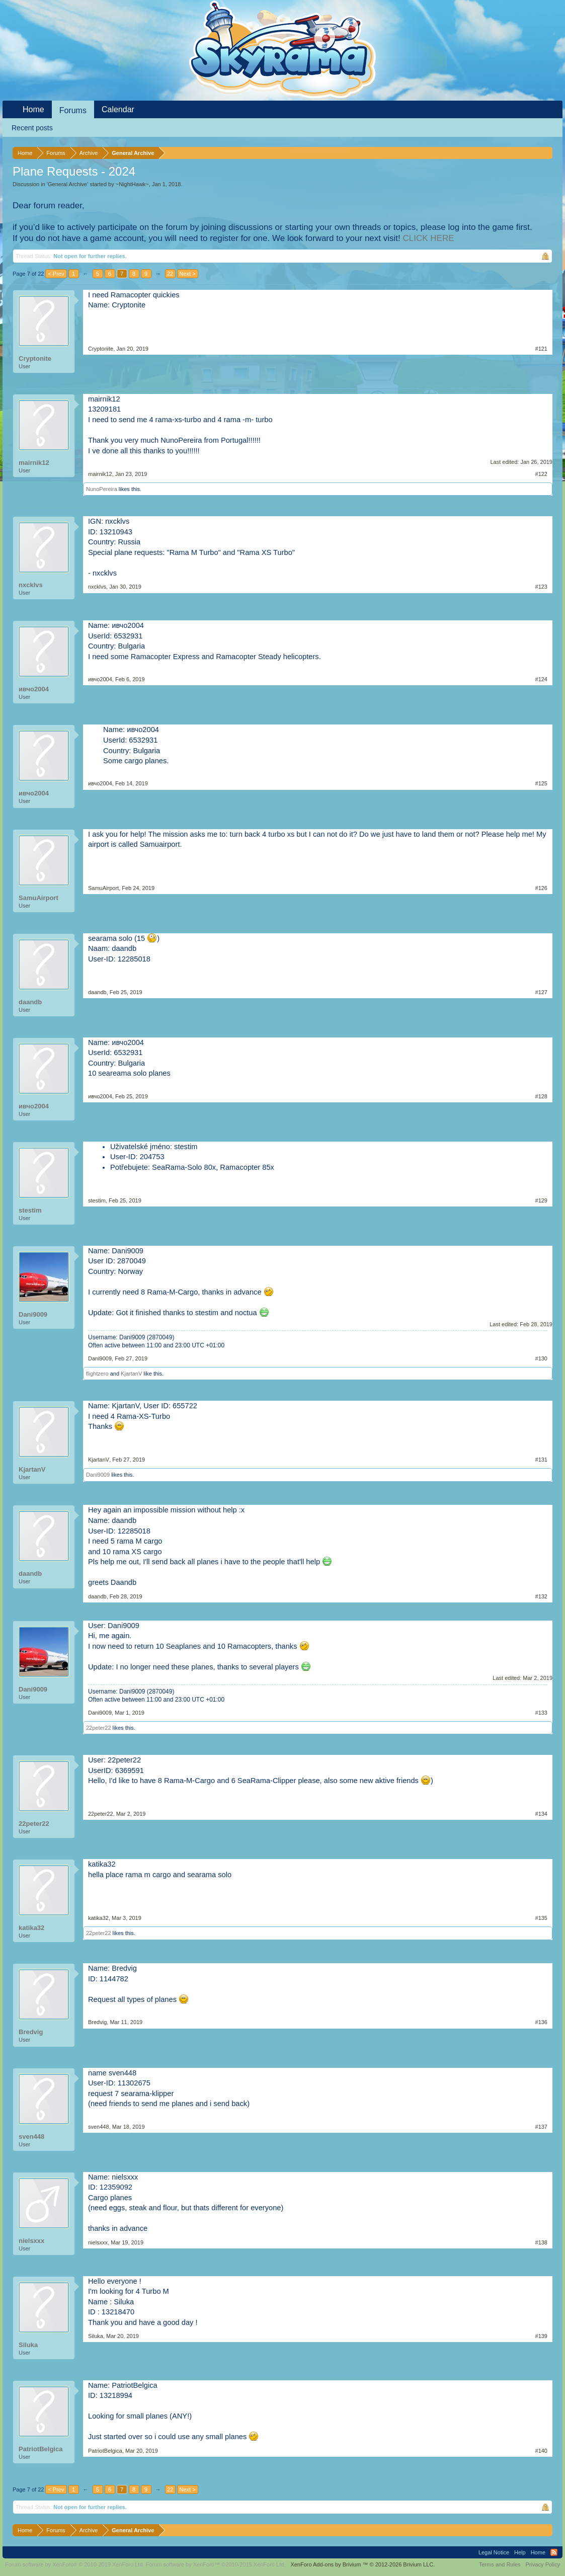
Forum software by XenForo (74, 2564)
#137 (541, 2127)
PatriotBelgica (40, 2449)
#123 (541, 587)
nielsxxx (31, 2240)
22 (170, 274)
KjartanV (131, 1374)
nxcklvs (31, 585)
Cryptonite (35, 358)
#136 (541, 2022)
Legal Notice (493, 2552)
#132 (541, 1596)
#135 (541, 1918)
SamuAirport (38, 898)
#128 (541, 1096)
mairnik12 (34, 462)
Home (33, 109)
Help (520, 2552)
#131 (541, 1460)
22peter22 (98, 1728)
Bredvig (31, 2032)
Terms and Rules (500, 2564)
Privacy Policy (543, 2564)
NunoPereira (101, 489)
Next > (188, 274)
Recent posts (32, 128)
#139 (541, 2336)
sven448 (31, 2136)
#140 (541, 2451)
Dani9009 (33, 1314)
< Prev (56, 274)
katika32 (31, 1927)
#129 (541, 1200)
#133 (541, 1713)
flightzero (97, 1374)
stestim (30, 1210)
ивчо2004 (34, 689)
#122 (541, 474)
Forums (73, 110)
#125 (541, 783)
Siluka (28, 2345)
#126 (541, 888)
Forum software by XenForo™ (216, 2564)
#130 (541, 1358)
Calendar (118, 109)
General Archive (67, 184)
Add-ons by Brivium (362, 2564)
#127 (541, 992)
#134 (541, 1814)
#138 (541, 2242)
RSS (553, 2552)
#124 (541, 679)
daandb (30, 1002)
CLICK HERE (428, 238)
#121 (541, 349)
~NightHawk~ (132, 184)
